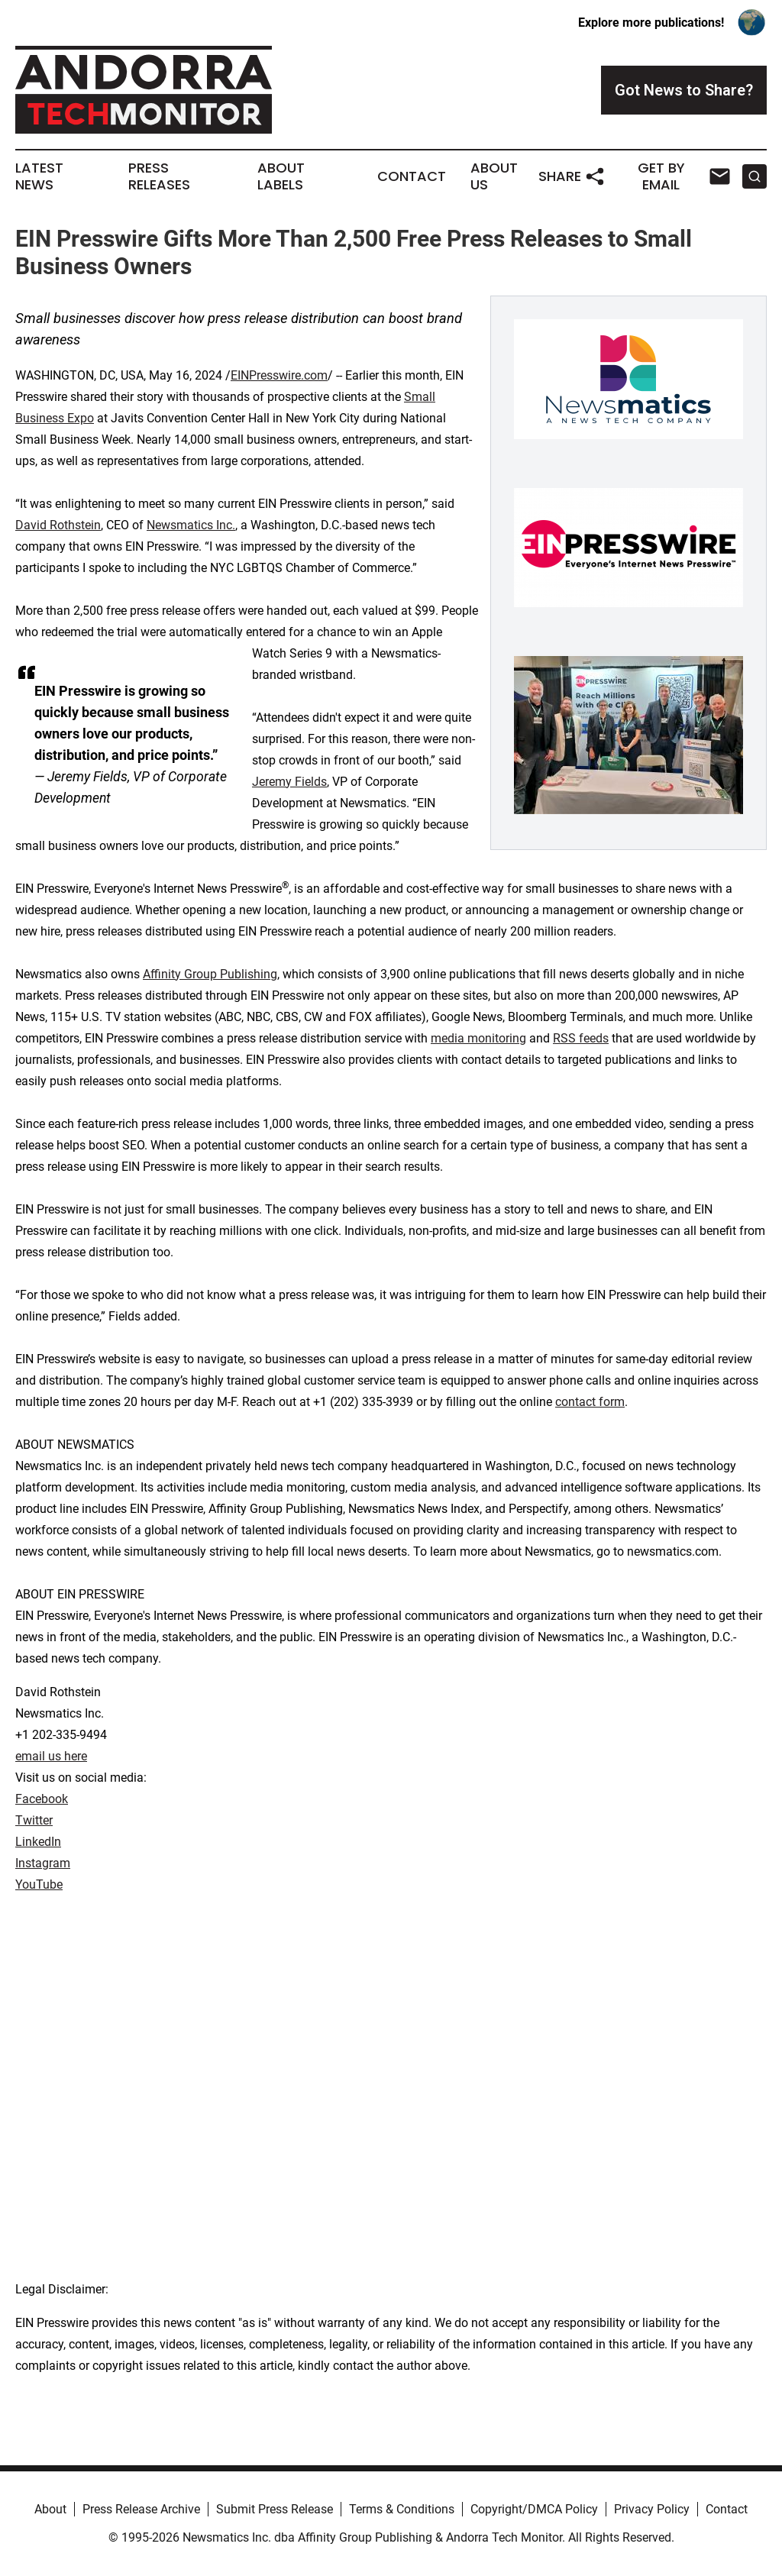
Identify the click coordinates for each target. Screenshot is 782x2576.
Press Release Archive (141, 2509)
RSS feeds (581, 1038)
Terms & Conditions (401, 2509)
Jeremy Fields (289, 781)
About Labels (281, 176)
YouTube (39, 1884)
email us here (51, 1756)
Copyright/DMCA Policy (534, 2509)
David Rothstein (58, 525)
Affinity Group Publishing (210, 974)
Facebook (41, 1799)
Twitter (34, 1820)
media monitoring (478, 1038)
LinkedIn (38, 1841)
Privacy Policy (652, 2509)
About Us (494, 176)
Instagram (42, 1863)
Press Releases (159, 176)
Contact (411, 176)
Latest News (39, 176)
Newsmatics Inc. (191, 525)
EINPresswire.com (279, 375)
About (50, 2509)
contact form (590, 1402)
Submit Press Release (274, 2509)
